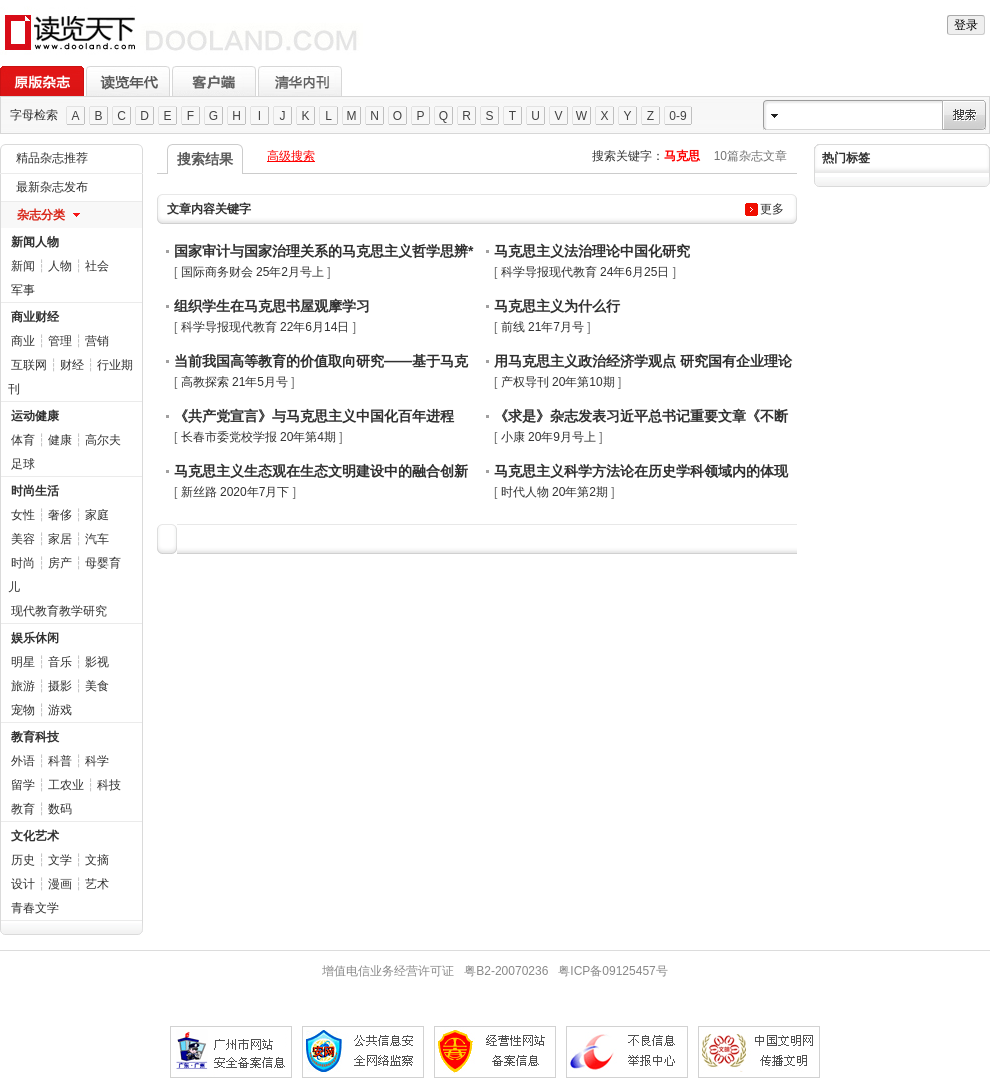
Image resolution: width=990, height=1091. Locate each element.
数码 (60, 809)
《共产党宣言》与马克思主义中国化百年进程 (314, 416)
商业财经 (35, 317)
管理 (60, 341)
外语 (23, 761)
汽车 (97, 539)
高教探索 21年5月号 (234, 382)
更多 (772, 209)
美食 (97, 686)
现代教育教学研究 (59, 611)
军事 (23, 290)
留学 (23, 785)
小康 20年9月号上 (548, 437)
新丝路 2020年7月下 (235, 492)
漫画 (60, 884)
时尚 (23, 563)
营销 (97, 341)
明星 (23, 662)
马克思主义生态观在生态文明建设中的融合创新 (321, 471)
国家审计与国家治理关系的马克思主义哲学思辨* (323, 251)
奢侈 (60, 515)
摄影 (60, 686)
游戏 (60, 710)
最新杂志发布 (52, 187)
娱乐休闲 (35, 638)
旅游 (23, 686)
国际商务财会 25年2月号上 (252, 272)
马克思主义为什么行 (557, 306)
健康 (60, 440)
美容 (23, 539)
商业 (23, 341)
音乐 (60, 662)
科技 (109, 785)
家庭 (97, 515)
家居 (60, 539)
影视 (97, 662)
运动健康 (35, 416)
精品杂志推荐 (52, 158)
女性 (23, 515)
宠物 (23, 710)
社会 (97, 266)
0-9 (677, 116)
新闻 (23, 266)
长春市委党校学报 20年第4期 (258, 437)
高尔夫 (103, 440)
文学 (60, 860)
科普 (60, 761)
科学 (97, 761)
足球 (23, 464)
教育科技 (35, 737)
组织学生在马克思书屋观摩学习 (272, 306)
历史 (23, 860)
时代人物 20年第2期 (554, 492)
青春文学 (35, 908)
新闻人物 (35, 242)
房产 (60, 563)
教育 (23, 809)
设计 (23, 884)
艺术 (97, 884)
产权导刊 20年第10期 (558, 382)
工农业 (66, 785)
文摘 (97, 860)
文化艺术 (35, 836)
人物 (60, 266)
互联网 (29, 365)
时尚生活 (35, 491)
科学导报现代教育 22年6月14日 (265, 327)
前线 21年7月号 (542, 327)
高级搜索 (291, 156)
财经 (72, 365)
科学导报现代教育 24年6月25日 (585, 272)
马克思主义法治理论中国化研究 (592, 251)
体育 (23, 440)
